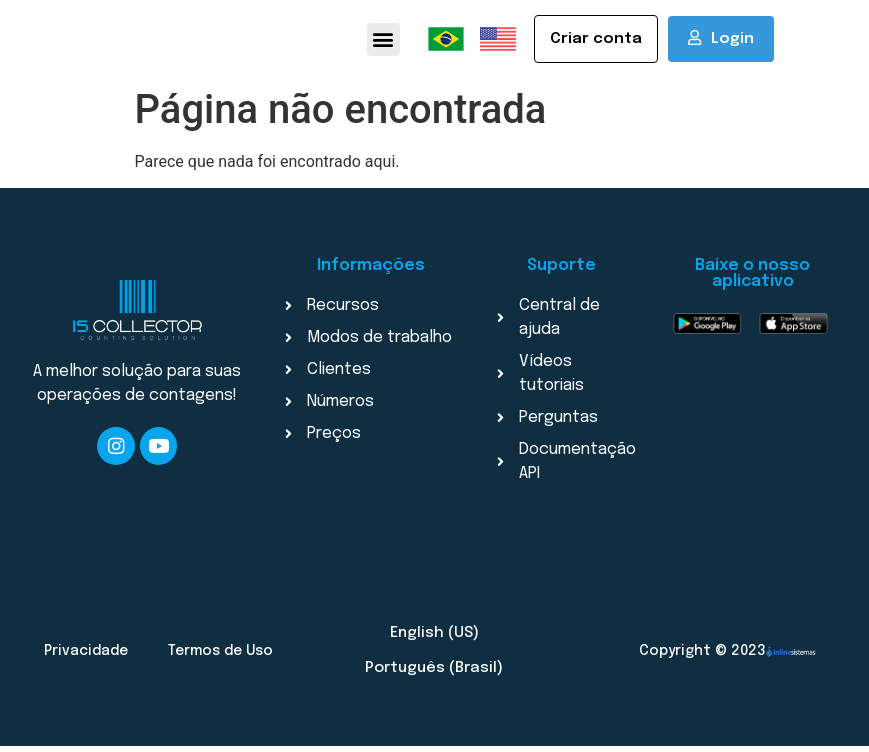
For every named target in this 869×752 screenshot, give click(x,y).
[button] (383, 42)
